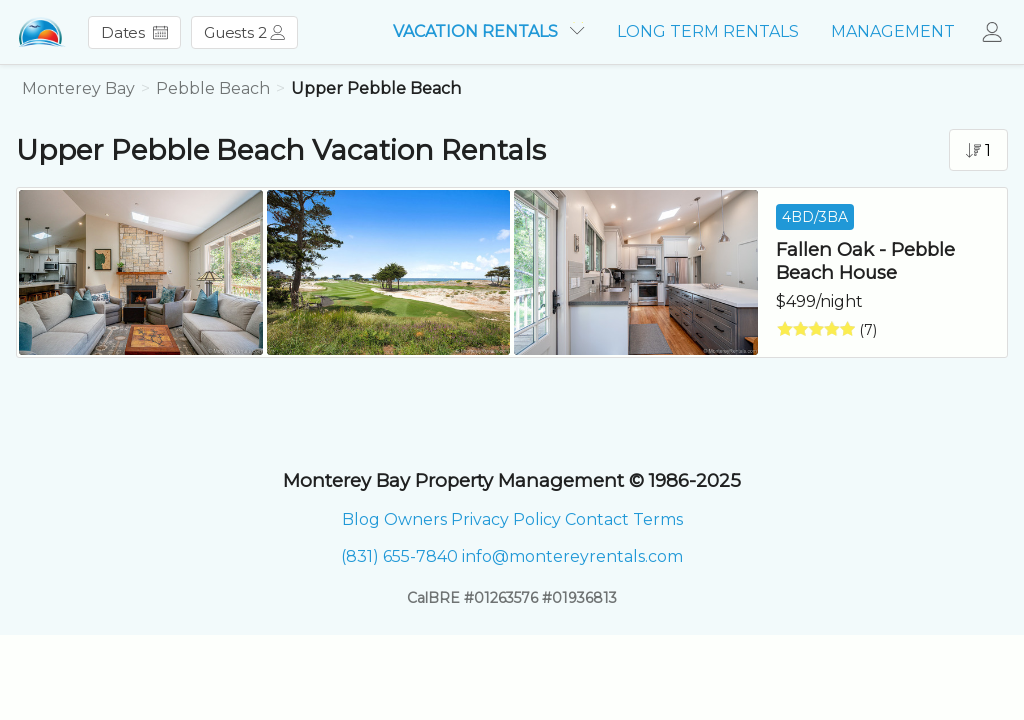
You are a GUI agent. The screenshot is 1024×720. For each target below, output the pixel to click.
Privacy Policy (506, 519)
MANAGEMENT (893, 31)
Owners (415, 519)
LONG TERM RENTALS (708, 31)
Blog (361, 519)
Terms (658, 519)
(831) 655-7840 (399, 556)
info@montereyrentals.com (572, 556)
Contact (597, 519)
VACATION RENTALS (489, 31)
